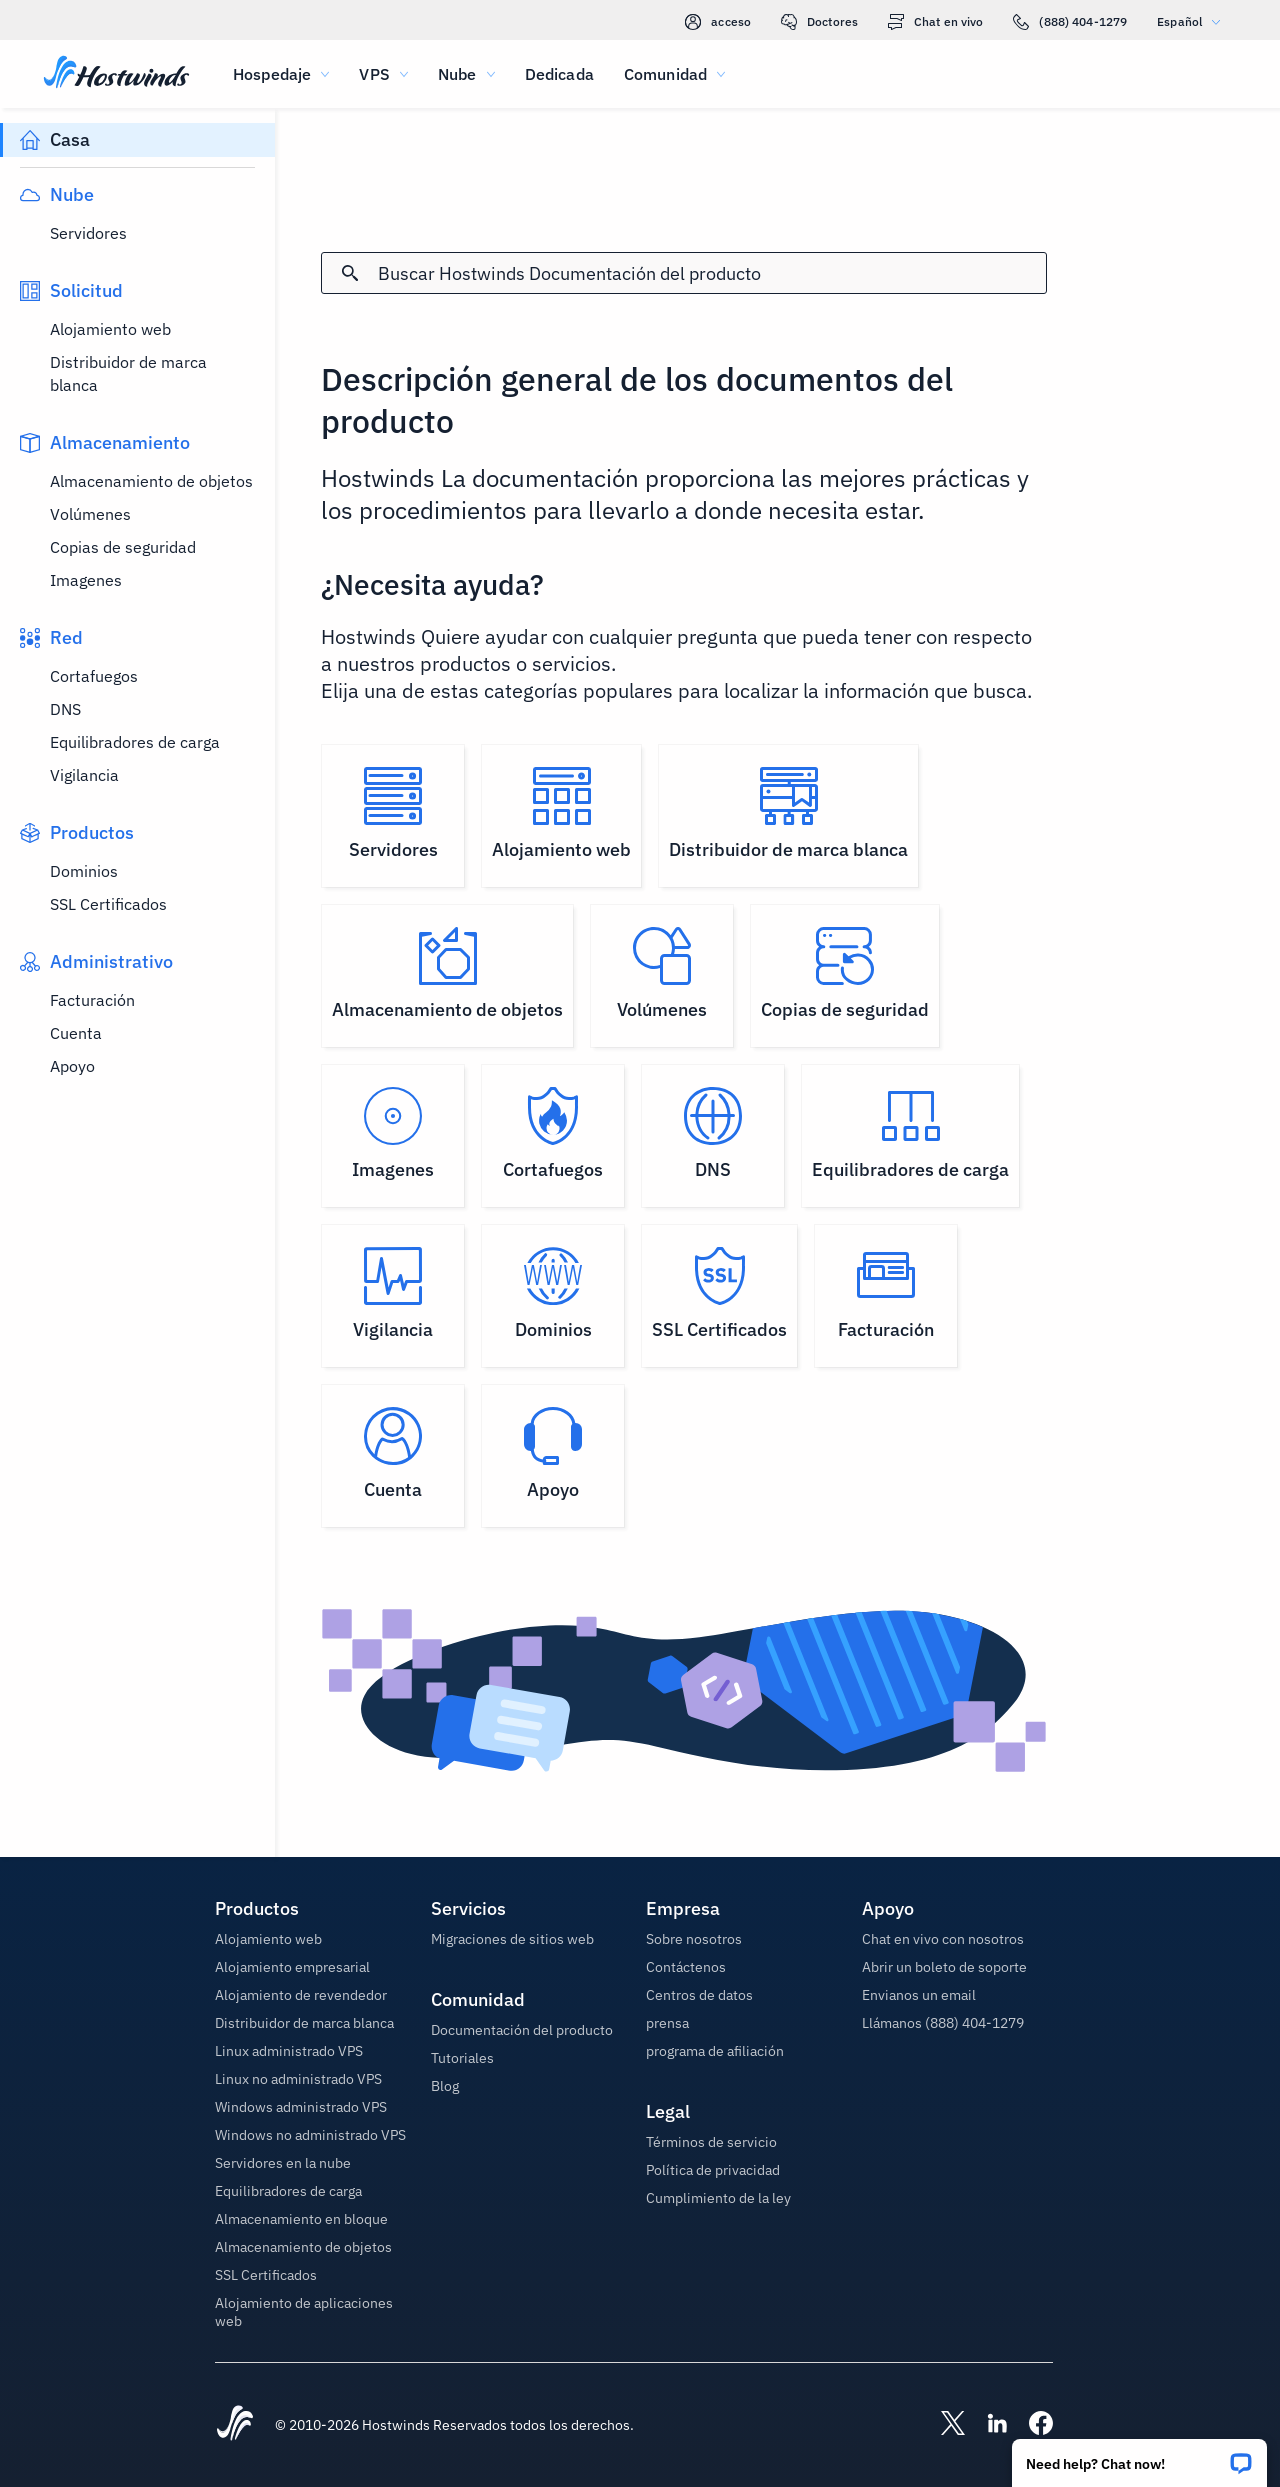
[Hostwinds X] (943, 2425)
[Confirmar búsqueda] (350, 273)
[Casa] (116, 74)
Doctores (819, 22)
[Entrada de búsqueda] (711, 273)
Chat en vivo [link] (935, 22)
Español (1193, 21)
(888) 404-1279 (1070, 22)
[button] (1139, 2456)
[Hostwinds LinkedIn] (987, 2425)
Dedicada (559, 74)
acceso (718, 22)
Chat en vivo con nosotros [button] (943, 1939)
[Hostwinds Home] (235, 2425)
